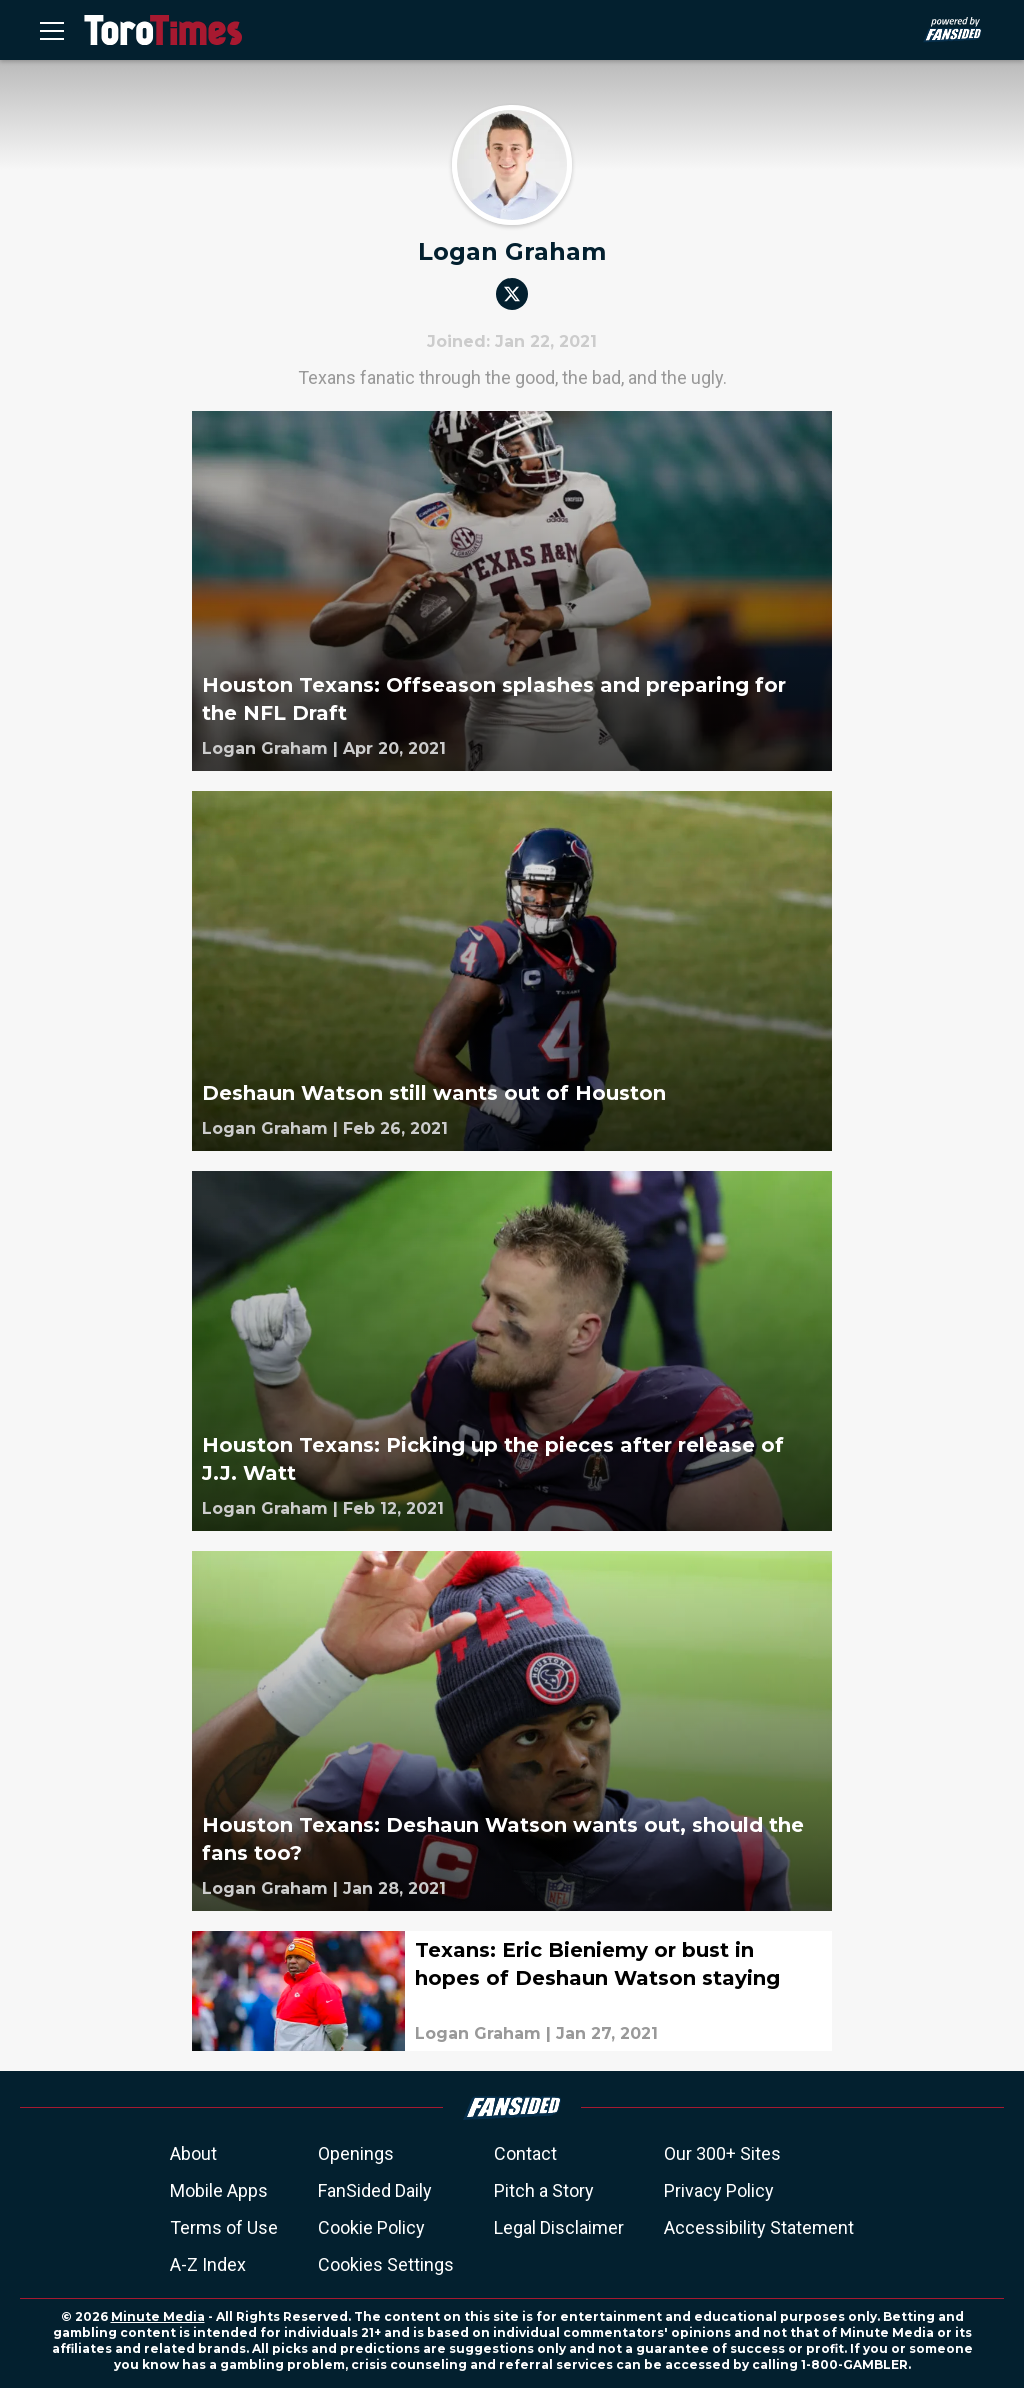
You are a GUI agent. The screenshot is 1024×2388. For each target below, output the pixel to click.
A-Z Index (208, 2264)
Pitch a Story (544, 2190)
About (193, 2153)
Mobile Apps (219, 2190)
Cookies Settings (386, 2264)
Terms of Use (224, 2227)
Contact (525, 2153)
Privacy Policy (719, 2190)
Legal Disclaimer (559, 2227)
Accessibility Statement (759, 2227)
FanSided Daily (375, 2190)
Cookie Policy (371, 2227)
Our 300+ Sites (722, 2153)
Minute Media (158, 2316)
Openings (356, 2153)
